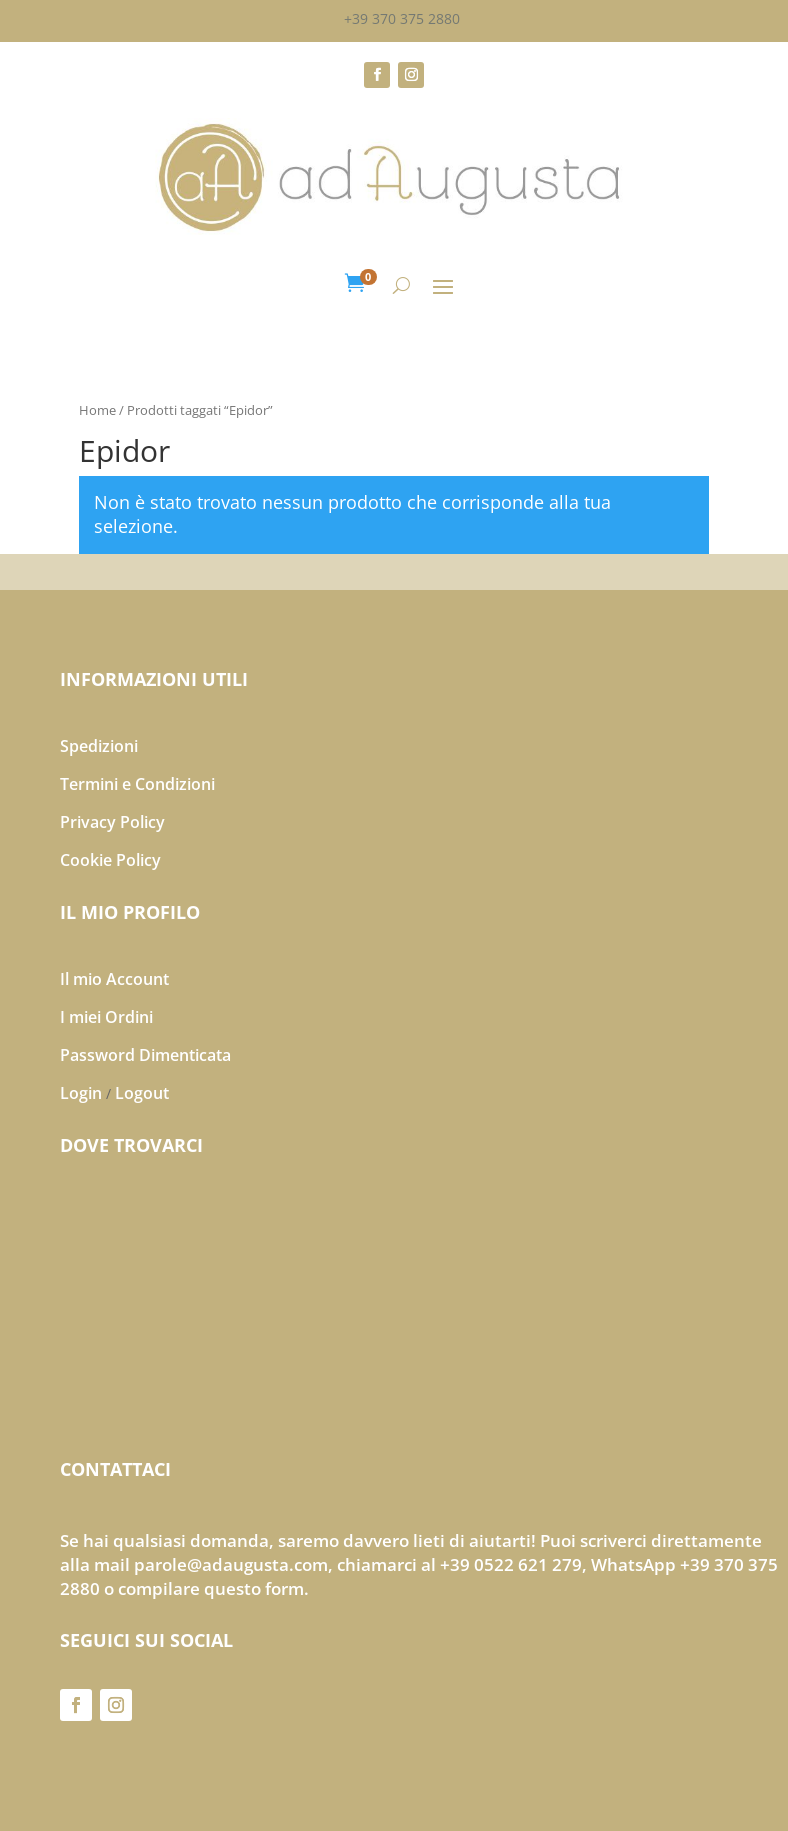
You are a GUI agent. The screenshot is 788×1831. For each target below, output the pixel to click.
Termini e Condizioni (137, 784)
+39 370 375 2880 (402, 18)
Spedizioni (99, 746)
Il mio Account (114, 979)
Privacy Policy (112, 822)
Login (81, 1093)
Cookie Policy (110, 860)
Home (97, 410)
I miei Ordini (106, 1017)
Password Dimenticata (145, 1055)
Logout (142, 1093)
